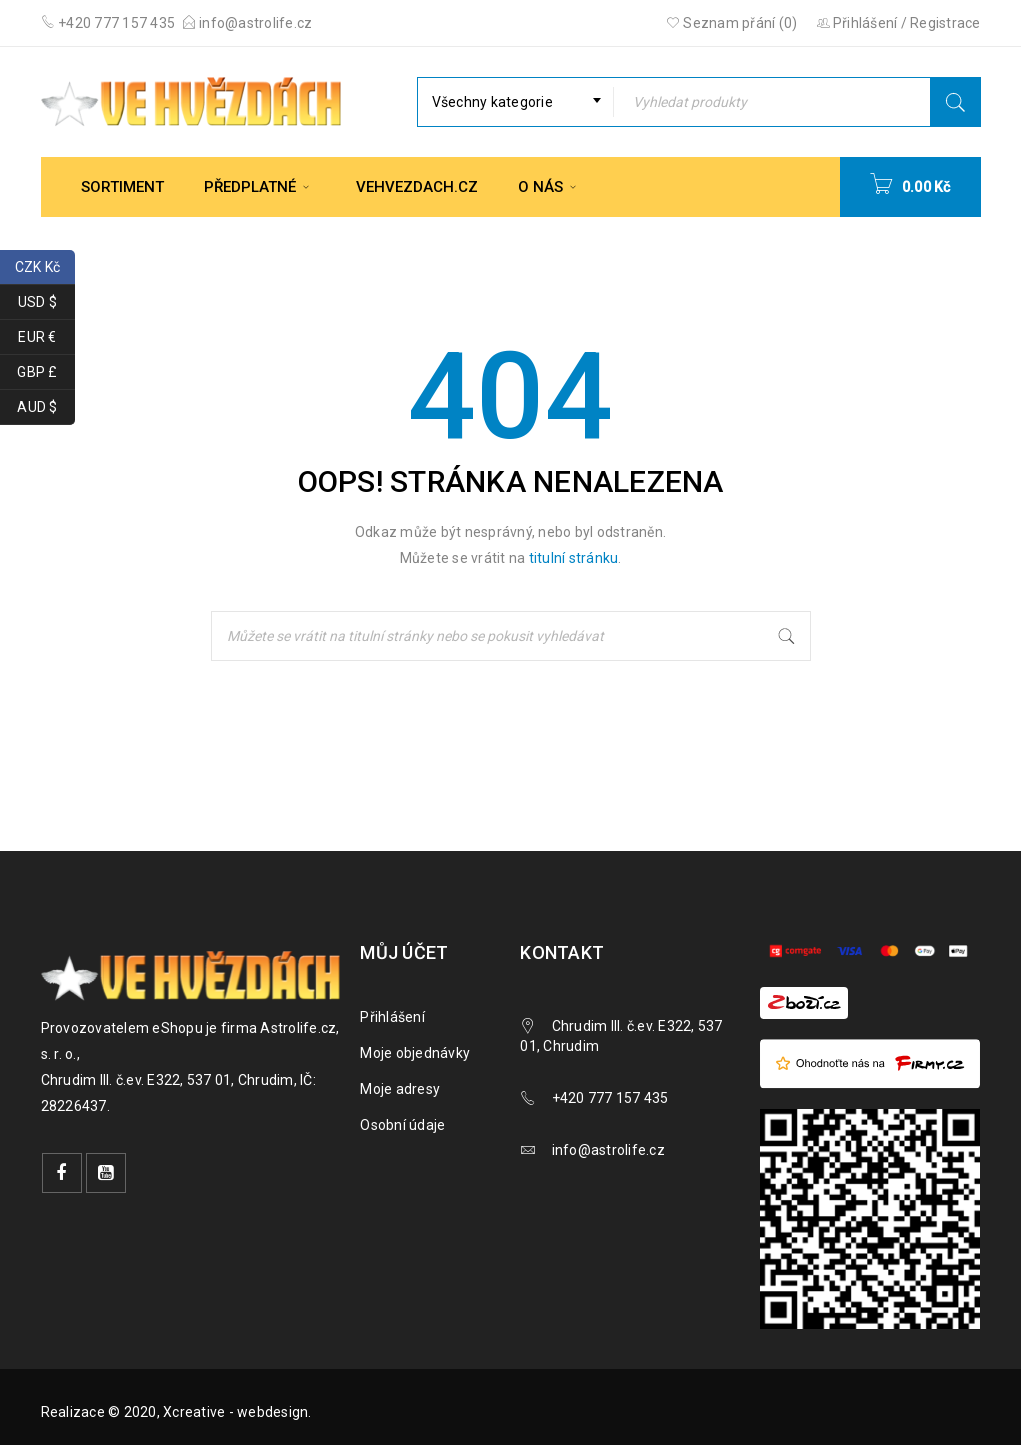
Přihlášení (392, 1017)
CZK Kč (45, 267)
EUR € (46, 337)
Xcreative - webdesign (235, 1412)
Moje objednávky (415, 1053)
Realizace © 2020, (102, 1412)
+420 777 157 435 (115, 23)
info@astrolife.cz (255, 23)
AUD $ (46, 407)
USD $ (46, 302)
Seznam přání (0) (732, 23)
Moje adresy (400, 1089)
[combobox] (515, 102)
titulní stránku (574, 558)
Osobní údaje (402, 1125)
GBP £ (46, 372)
